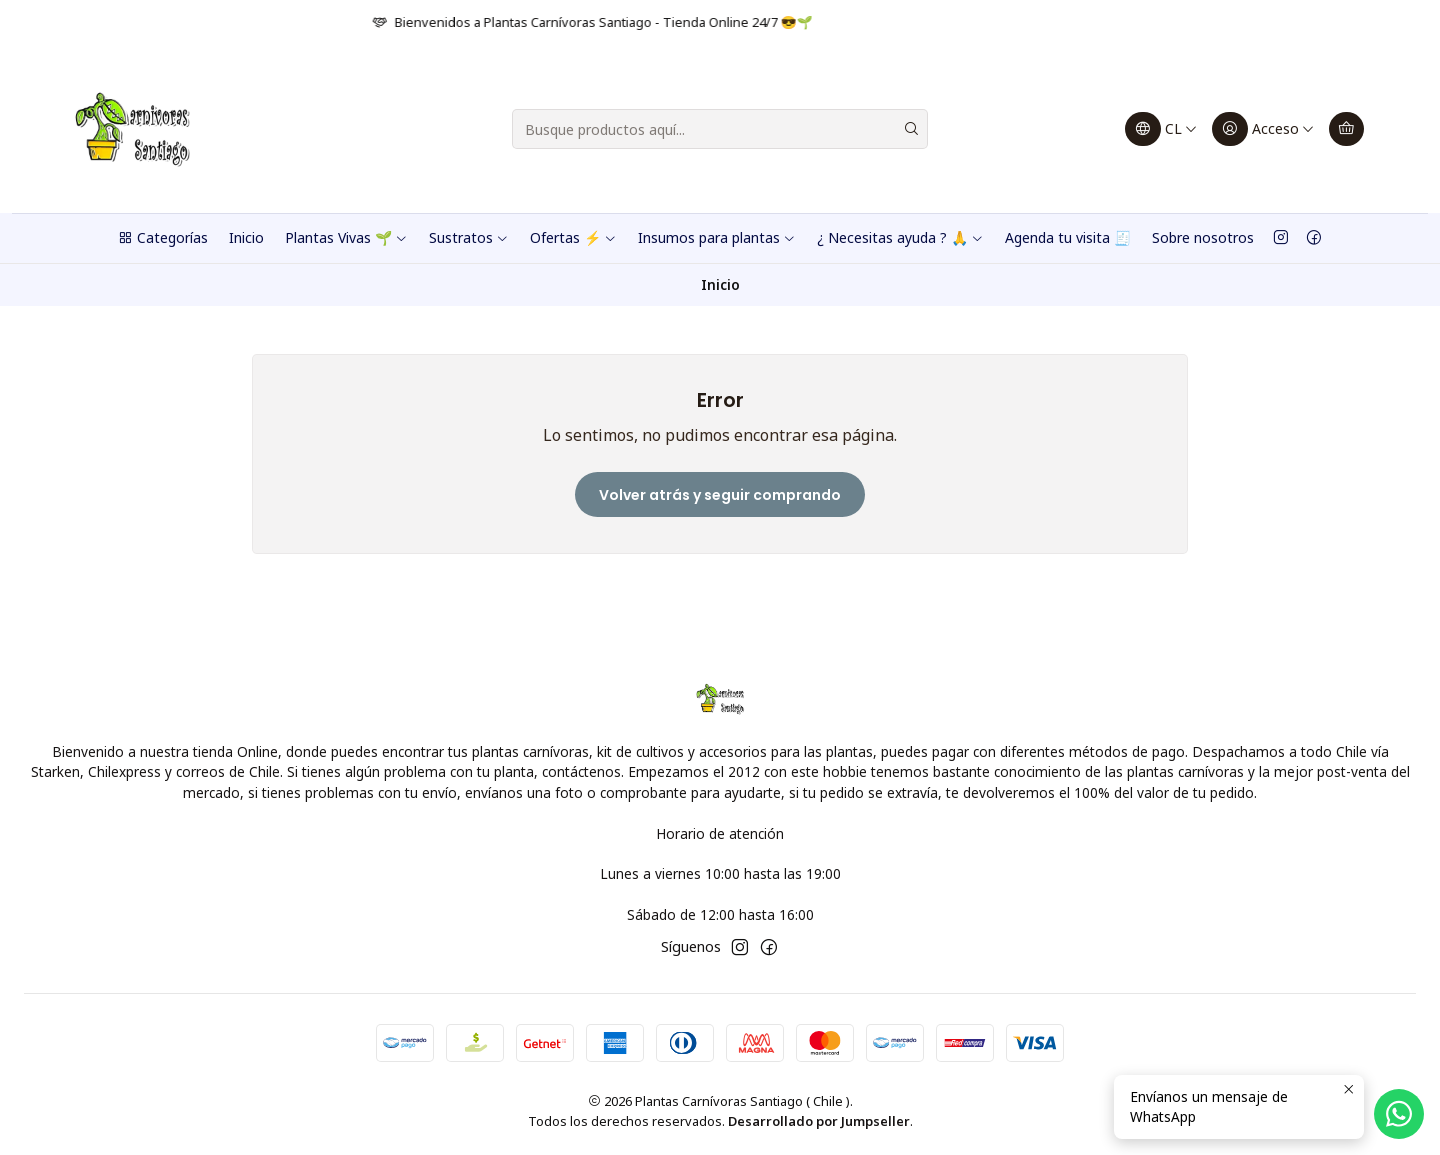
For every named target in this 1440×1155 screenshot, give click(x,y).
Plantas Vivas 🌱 (346, 237)
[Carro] (1346, 129)
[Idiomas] (1161, 129)
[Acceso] (1263, 129)
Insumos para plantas (717, 237)
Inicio (246, 237)
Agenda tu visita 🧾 (1068, 237)
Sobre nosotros (1203, 237)
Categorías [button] (162, 237)
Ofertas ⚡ (573, 237)
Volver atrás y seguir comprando (720, 495)
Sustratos (469, 237)
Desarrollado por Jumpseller (819, 1121)
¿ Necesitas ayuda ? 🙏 (900, 237)
